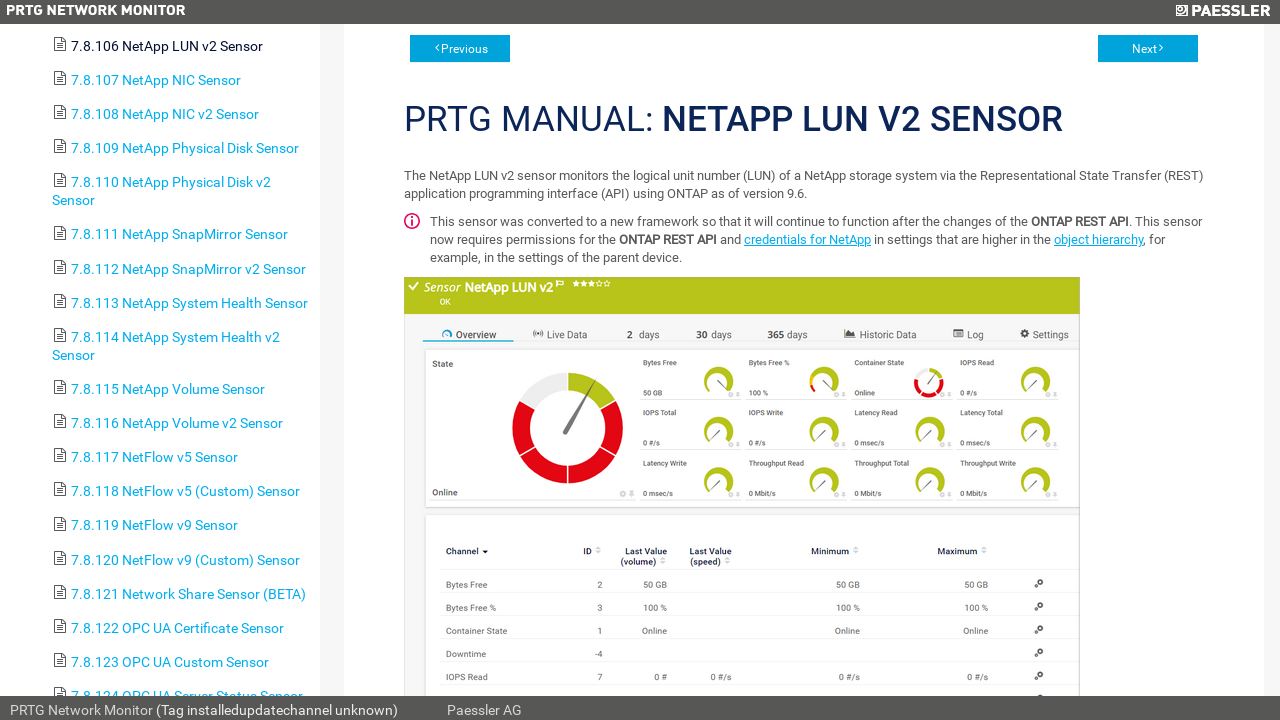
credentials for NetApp (807, 239)
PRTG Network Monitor (81, 710)
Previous (464, 49)
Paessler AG (484, 710)
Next (1144, 49)
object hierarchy (1098, 239)
